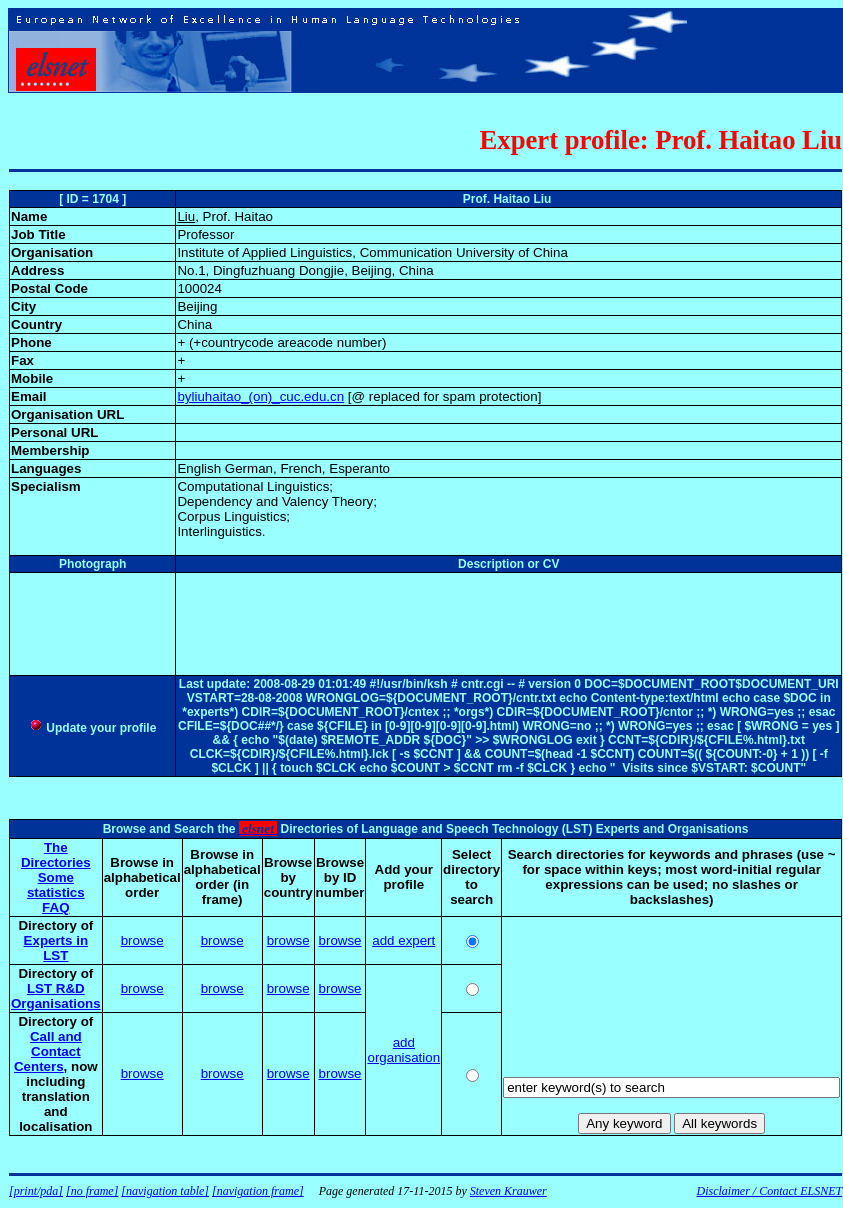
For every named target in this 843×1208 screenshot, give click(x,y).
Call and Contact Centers (48, 1051)
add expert (403, 940)
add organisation (403, 1050)
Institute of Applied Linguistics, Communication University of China (372, 252)
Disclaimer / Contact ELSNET (769, 1191)
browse (142, 940)
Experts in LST (56, 948)
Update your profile (92, 728)
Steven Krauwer (508, 1191)
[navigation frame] (258, 1191)
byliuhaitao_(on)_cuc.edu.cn (260, 396)
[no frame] (92, 1191)
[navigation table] (165, 1191)
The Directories (56, 855)
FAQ (55, 907)
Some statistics (56, 885)
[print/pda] (36, 1191)
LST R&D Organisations (56, 996)
